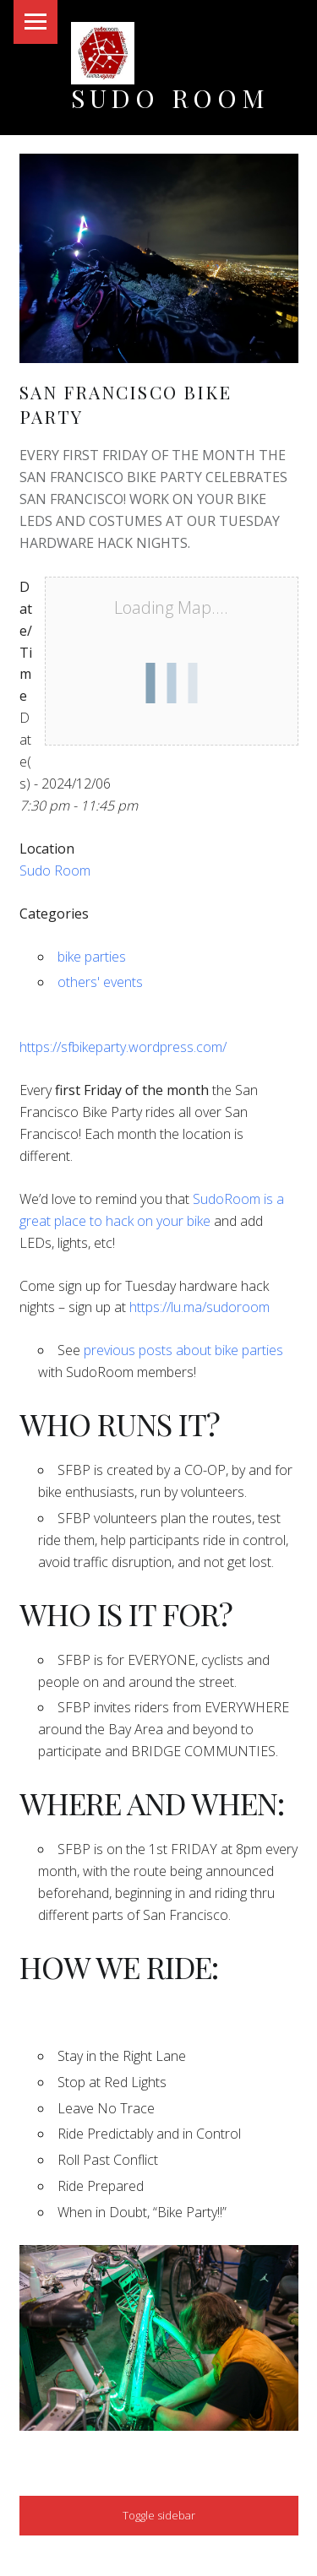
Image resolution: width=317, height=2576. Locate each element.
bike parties (91, 956)
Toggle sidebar (159, 2515)
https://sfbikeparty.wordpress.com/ (123, 1047)
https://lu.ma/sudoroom (199, 1307)
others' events (100, 982)
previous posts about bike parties (183, 1350)
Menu (35, 22)
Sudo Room (170, 97)
